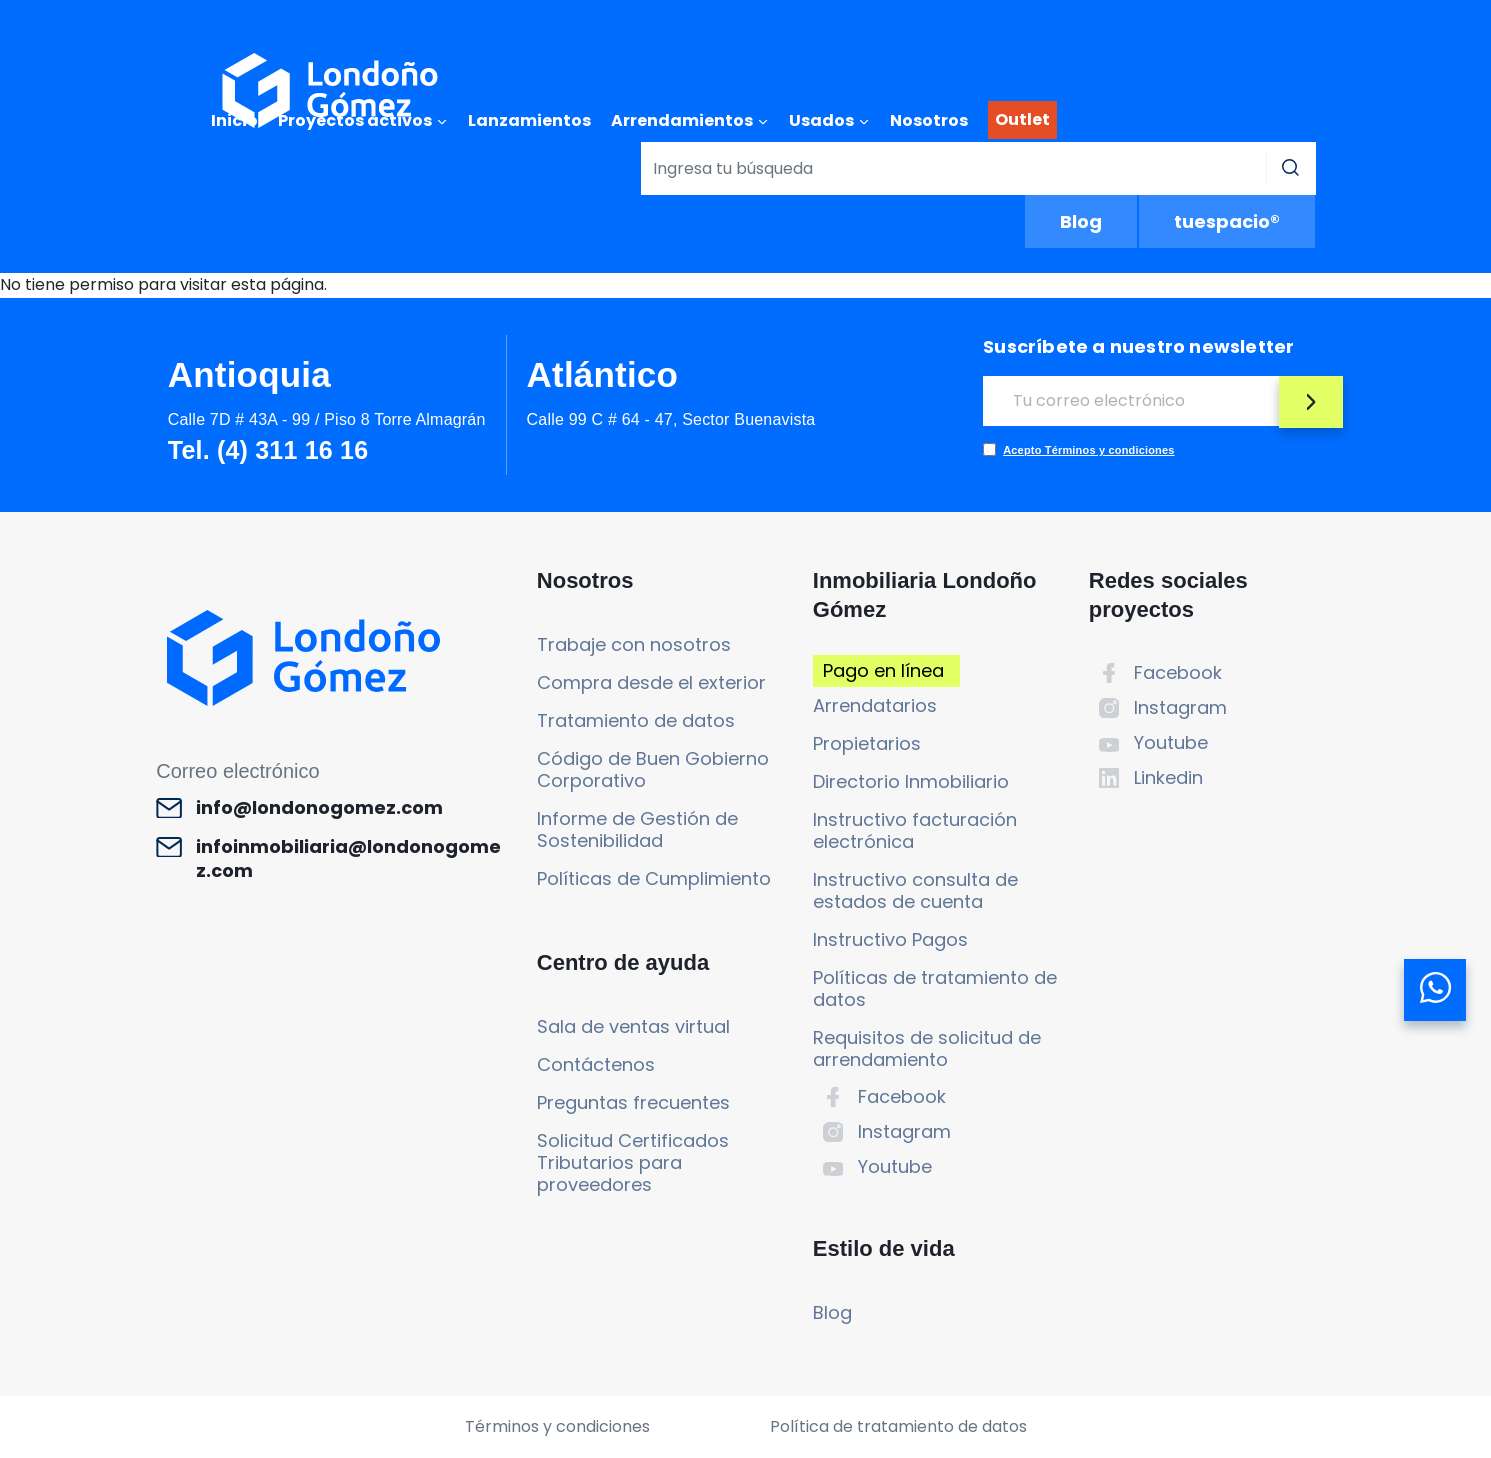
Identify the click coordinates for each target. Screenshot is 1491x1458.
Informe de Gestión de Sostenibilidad (637, 829)
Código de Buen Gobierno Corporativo (653, 769)
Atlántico (603, 374)
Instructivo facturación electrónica (915, 830)
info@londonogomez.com (319, 808)
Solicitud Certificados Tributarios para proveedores (633, 1162)
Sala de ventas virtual (633, 1026)
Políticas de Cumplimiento (654, 878)
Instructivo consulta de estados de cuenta (915, 890)
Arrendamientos (682, 120)
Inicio (234, 120)
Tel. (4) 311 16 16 (268, 450)
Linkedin (1168, 777)
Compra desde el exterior (651, 682)
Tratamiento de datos (636, 720)
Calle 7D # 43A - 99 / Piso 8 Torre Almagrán (327, 419)
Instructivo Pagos (890, 939)
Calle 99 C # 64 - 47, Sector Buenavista (671, 419)
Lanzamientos (529, 120)
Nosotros (929, 120)
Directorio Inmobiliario (911, 781)
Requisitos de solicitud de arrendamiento (927, 1048)
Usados (821, 120)
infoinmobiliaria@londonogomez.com (348, 859)
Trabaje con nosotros (634, 644)
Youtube (895, 1166)
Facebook (902, 1096)
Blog (1081, 221)
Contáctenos (596, 1064)
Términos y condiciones (557, 1426)
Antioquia (249, 374)
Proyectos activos (355, 120)
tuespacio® (1227, 221)
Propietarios (867, 743)
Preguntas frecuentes (633, 1102)
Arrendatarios (875, 705)
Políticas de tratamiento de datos (935, 988)
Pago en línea (883, 670)
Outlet (1022, 119)
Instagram (904, 1131)
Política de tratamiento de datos (898, 1426)
